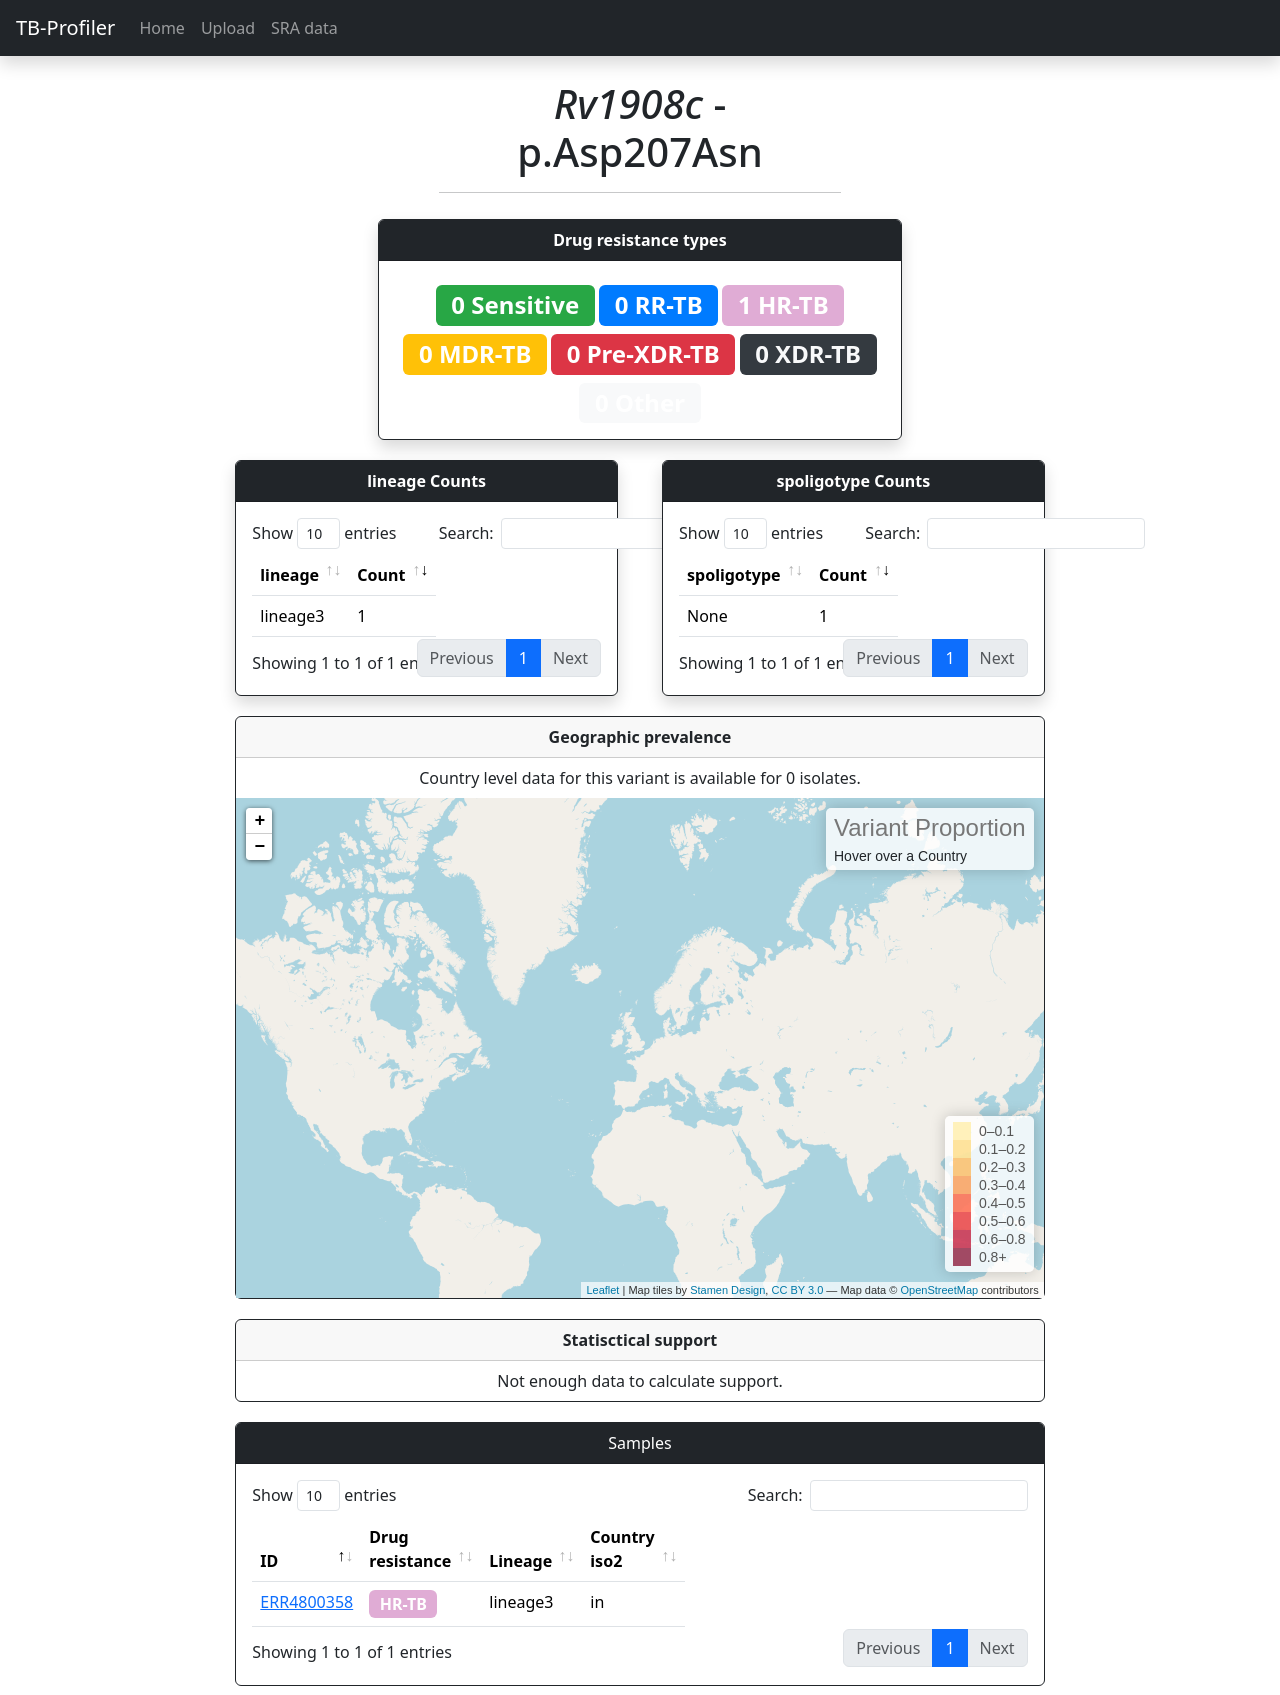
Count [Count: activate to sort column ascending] (381, 575)
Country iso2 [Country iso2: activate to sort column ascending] (684, 1537)
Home (162, 28)
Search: (579, 533)
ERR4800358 (306, 1578)
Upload (228, 28)
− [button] (259, 847)
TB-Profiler (65, 27)
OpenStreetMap (939, 1290)
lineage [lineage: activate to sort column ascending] (289, 575)
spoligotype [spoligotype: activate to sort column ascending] (734, 575)
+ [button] (259, 821)
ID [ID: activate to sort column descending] (269, 1537)
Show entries (324, 533)
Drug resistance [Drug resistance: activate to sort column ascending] (432, 1537)
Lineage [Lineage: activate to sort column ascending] (564, 1537)
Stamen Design (727, 1290)
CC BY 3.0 (797, 1290)
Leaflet (602, 1290)
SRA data (304, 28)
